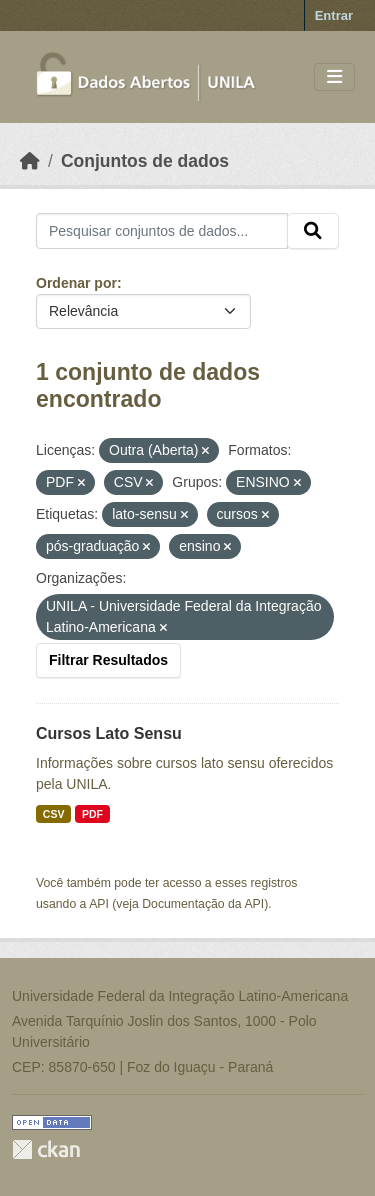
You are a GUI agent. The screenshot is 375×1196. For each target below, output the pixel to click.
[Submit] (313, 231)
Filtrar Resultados (108, 660)
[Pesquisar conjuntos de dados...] (162, 231)
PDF (92, 814)
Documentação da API (203, 904)
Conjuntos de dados (145, 161)
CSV (54, 814)
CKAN (46, 1149)
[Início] (30, 161)
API (99, 904)
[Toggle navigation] (334, 77)
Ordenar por (76, 283)
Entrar (334, 15)
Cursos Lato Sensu (109, 733)
